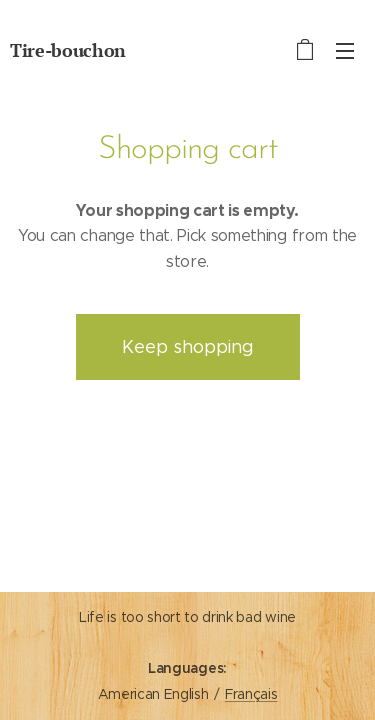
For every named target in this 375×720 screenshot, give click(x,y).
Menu (345, 51)
